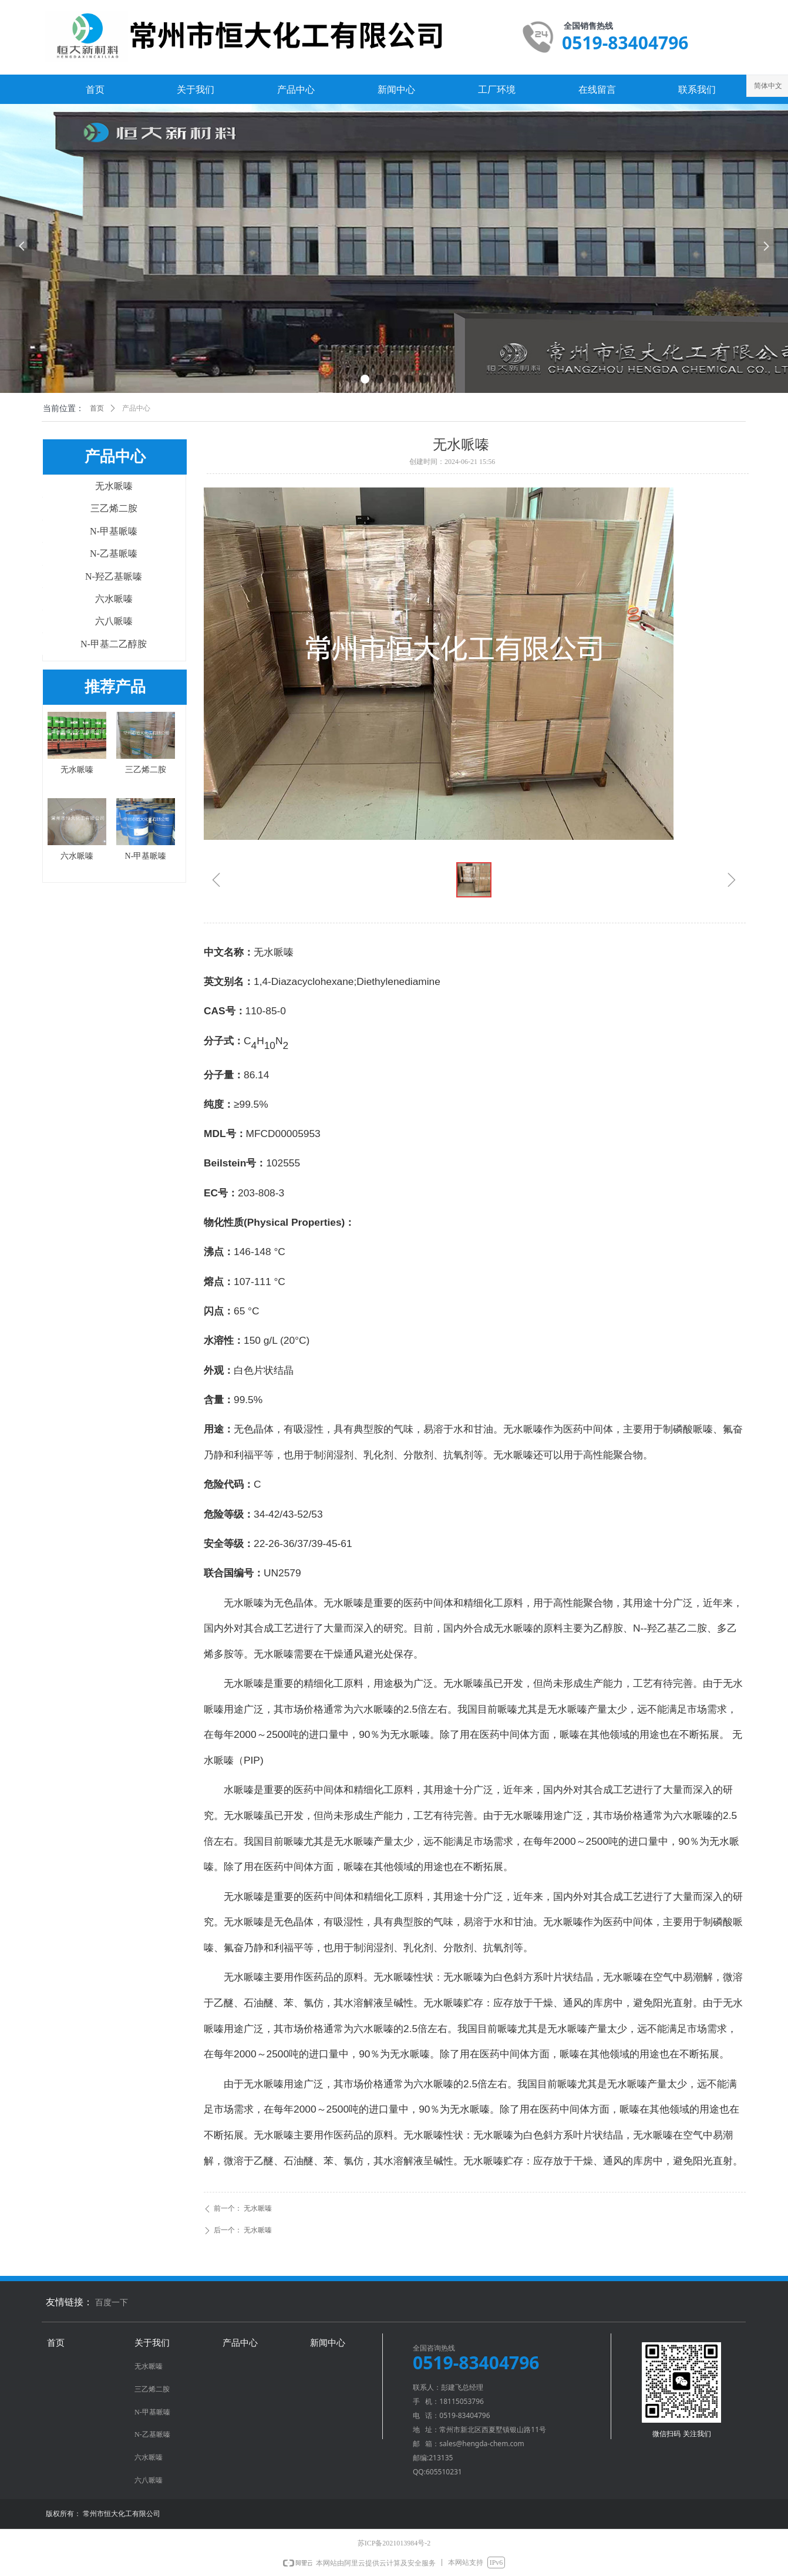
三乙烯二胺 (113, 508)
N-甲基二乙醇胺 (113, 644)
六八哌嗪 (114, 621)
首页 (97, 408)
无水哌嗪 (114, 486)
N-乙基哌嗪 (113, 554)
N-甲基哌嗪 (113, 531)
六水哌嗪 (114, 599)
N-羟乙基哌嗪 (113, 576)
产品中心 (136, 408)
